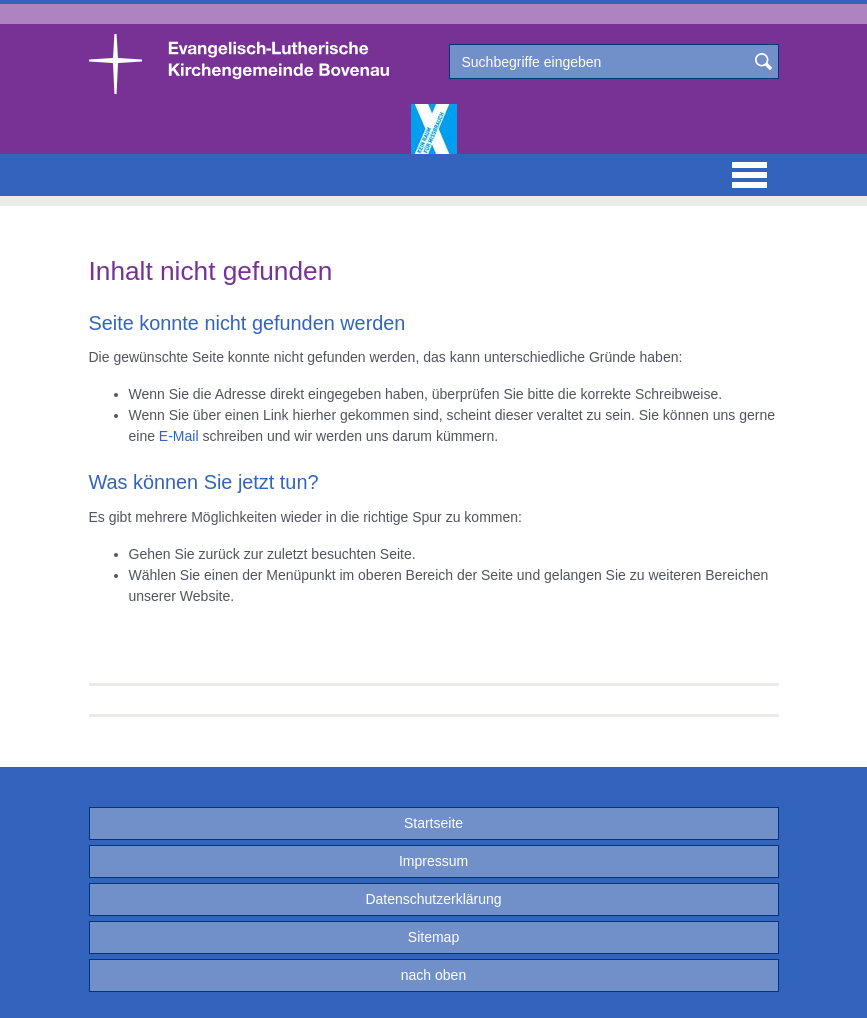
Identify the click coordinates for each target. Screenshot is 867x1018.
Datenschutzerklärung (433, 899)
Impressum (433, 861)
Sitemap (433, 937)
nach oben (433, 975)
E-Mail (179, 436)
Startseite (433, 823)
